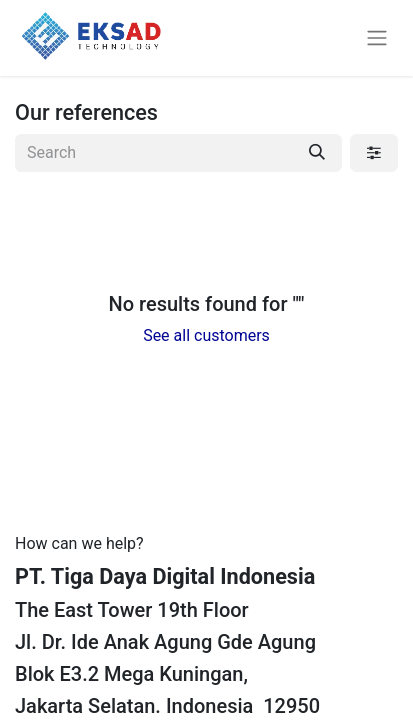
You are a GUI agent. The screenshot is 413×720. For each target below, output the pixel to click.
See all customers (206, 335)
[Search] (317, 153)
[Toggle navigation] (377, 38)
